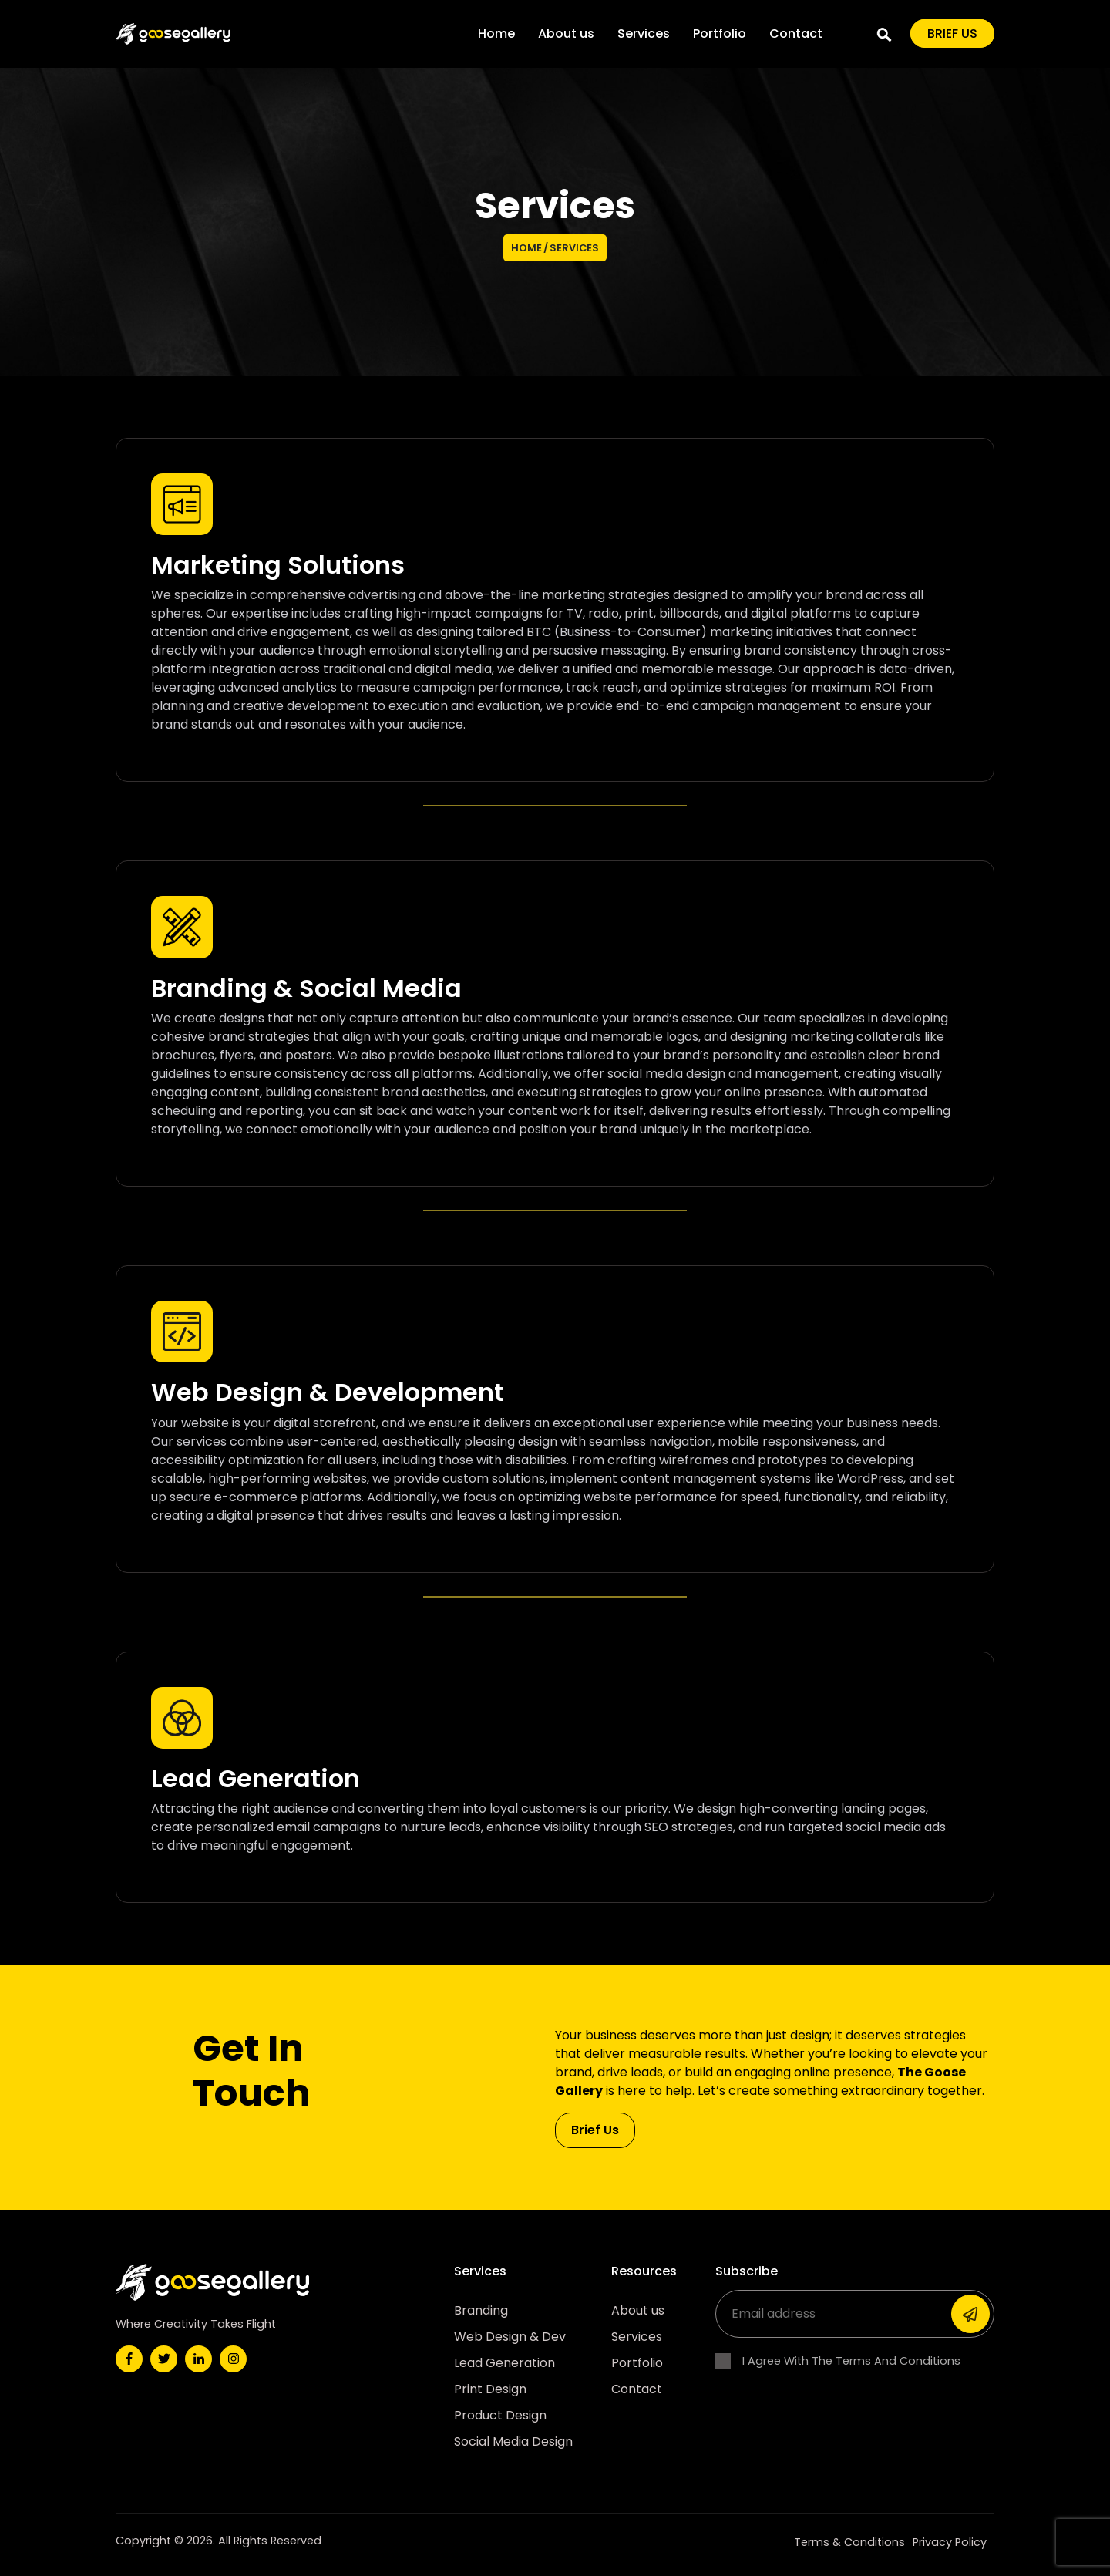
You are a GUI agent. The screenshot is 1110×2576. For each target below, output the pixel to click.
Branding (481, 2310)
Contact (795, 33)
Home (496, 33)
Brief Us (595, 2130)
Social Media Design (513, 2441)
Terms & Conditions (849, 2542)
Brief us (952, 33)
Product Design (500, 2415)
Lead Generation (504, 2363)
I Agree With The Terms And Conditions (837, 2361)
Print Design (490, 2389)
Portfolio (719, 33)
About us (566, 33)
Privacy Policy (950, 2542)
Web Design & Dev (510, 2336)
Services (643, 33)
